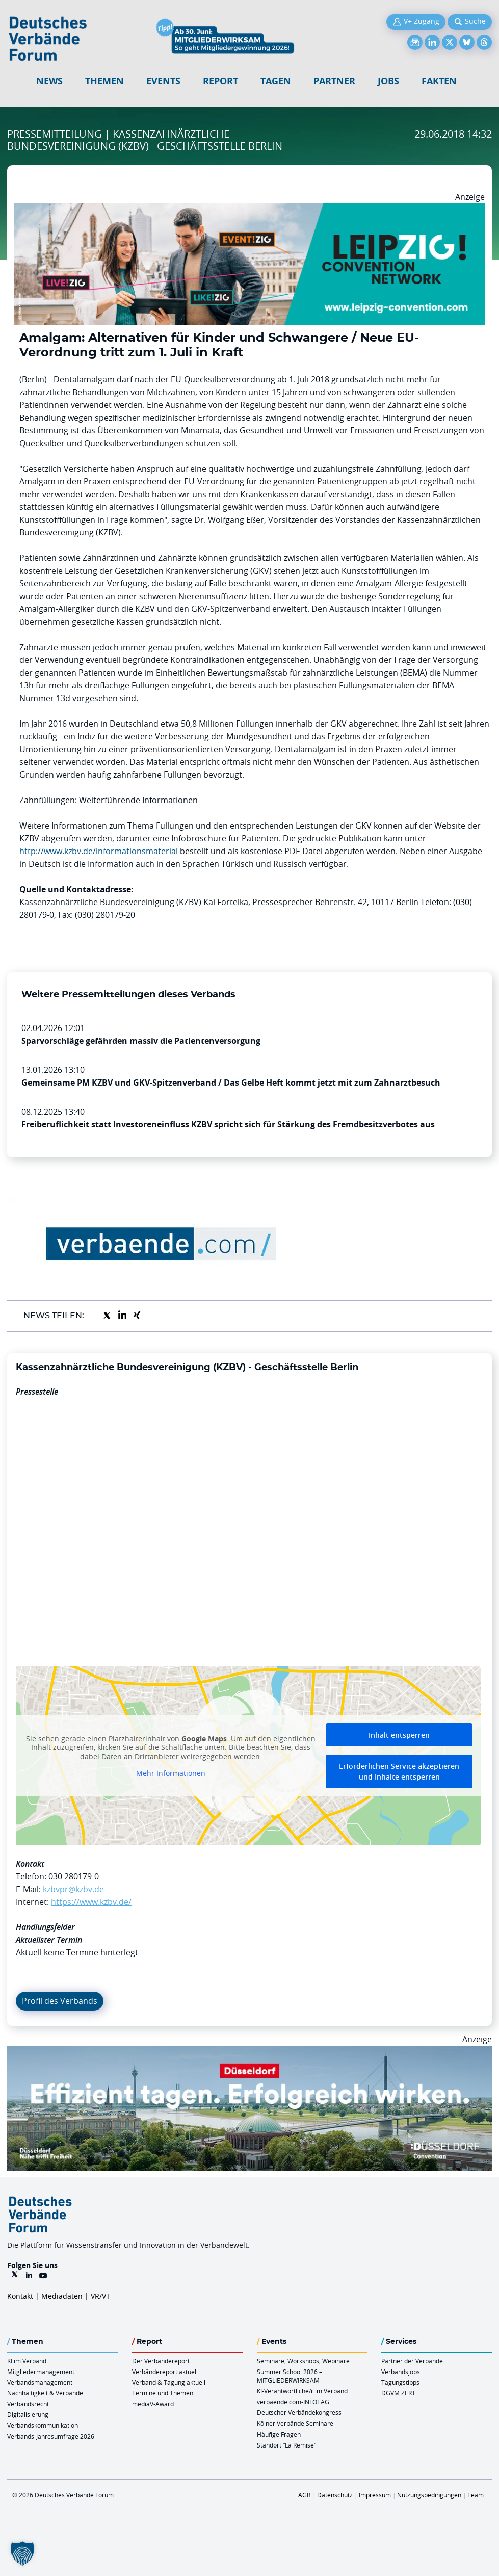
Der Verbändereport (161, 2361)
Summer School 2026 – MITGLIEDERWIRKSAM (289, 2375)
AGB (304, 2495)
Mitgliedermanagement (40, 2371)
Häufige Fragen (279, 2434)
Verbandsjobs (400, 2371)
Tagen (275, 80)
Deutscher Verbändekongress (299, 2412)
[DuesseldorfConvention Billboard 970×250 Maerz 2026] (249, 2051)
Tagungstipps (400, 2382)
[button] (22, 2553)
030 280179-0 (73, 1876)
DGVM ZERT (398, 2393)
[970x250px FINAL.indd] (249, 209)
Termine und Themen (162, 2393)
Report (220, 80)
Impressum (375, 2495)
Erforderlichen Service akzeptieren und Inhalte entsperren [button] (399, 1771)
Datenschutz (335, 2495)
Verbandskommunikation (42, 2425)
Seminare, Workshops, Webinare (303, 2361)
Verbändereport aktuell (165, 2371)
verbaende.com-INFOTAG (293, 2402)
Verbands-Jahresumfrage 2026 (50, 2436)
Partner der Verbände (412, 2361)
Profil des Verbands (59, 2000)
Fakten (439, 80)
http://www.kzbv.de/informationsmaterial (98, 851)
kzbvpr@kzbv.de (73, 1889)
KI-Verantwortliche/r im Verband (302, 2391)
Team (475, 2495)
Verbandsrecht (28, 2404)
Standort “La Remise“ (286, 2445)
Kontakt (20, 2296)
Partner (334, 80)
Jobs (388, 80)
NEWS (49, 80)
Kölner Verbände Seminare (295, 2423)
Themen (104, 80)
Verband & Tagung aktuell (168, 2382)
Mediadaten (62, 2296)
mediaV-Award (153, 2404)
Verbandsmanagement (39, 2382)
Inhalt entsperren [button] (399, 1735)
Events (163, 80)
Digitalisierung (27, 2414)
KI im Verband (26, 2361)
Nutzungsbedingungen (429, 2495)
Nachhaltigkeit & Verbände (45, 2393)
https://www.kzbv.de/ (91, 1902)
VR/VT (100, 2296)
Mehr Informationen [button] (170, 1773)
